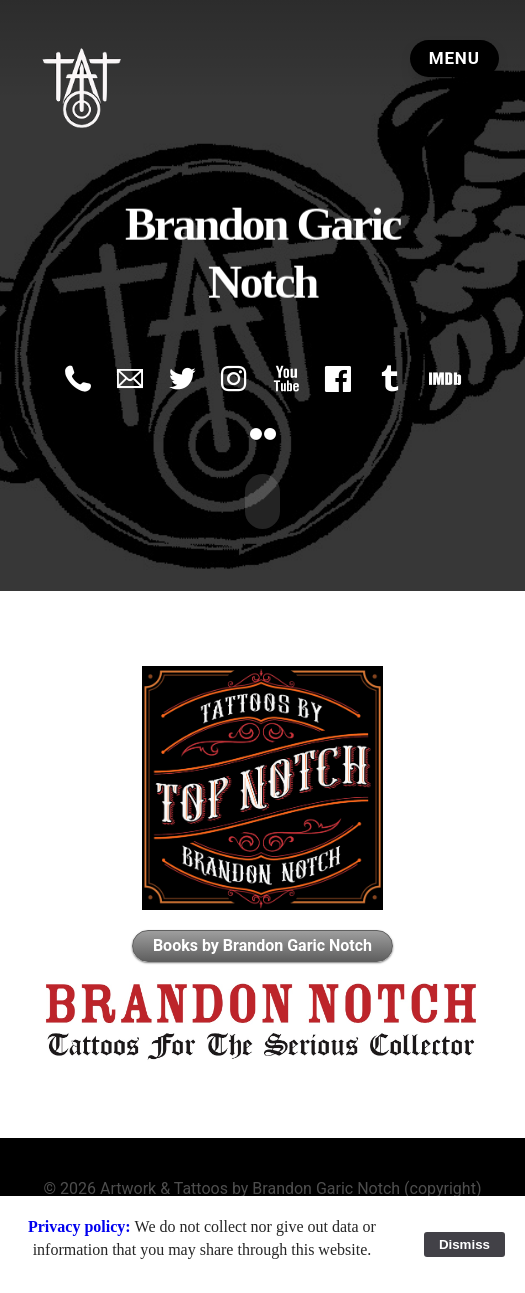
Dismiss (464, 1244)
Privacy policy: (81, 1226)
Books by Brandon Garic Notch (262, 943)
